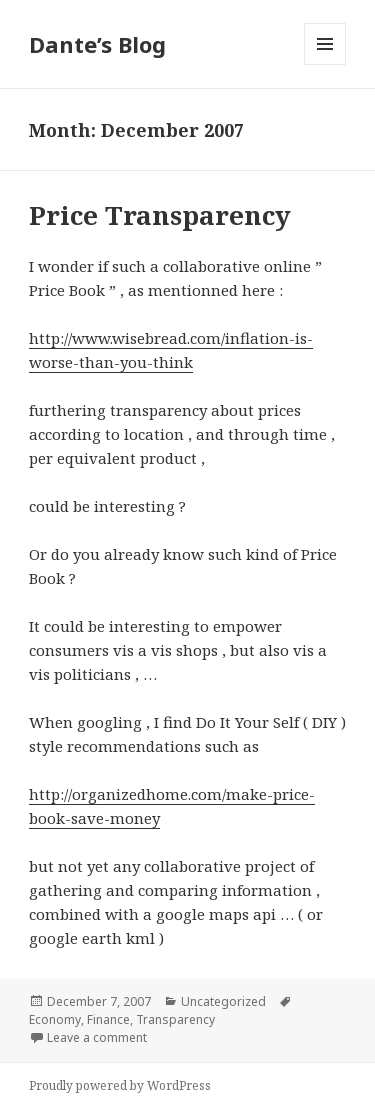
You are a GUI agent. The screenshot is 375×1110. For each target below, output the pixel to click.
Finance (108, 1019)
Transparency (175, 1019)
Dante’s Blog (97, 44)
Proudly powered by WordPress (120, 1085)
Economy (55, 1019)
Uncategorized (223, 1001)
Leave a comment (97, 1037)
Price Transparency (160, 215)
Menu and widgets (325, 64)
